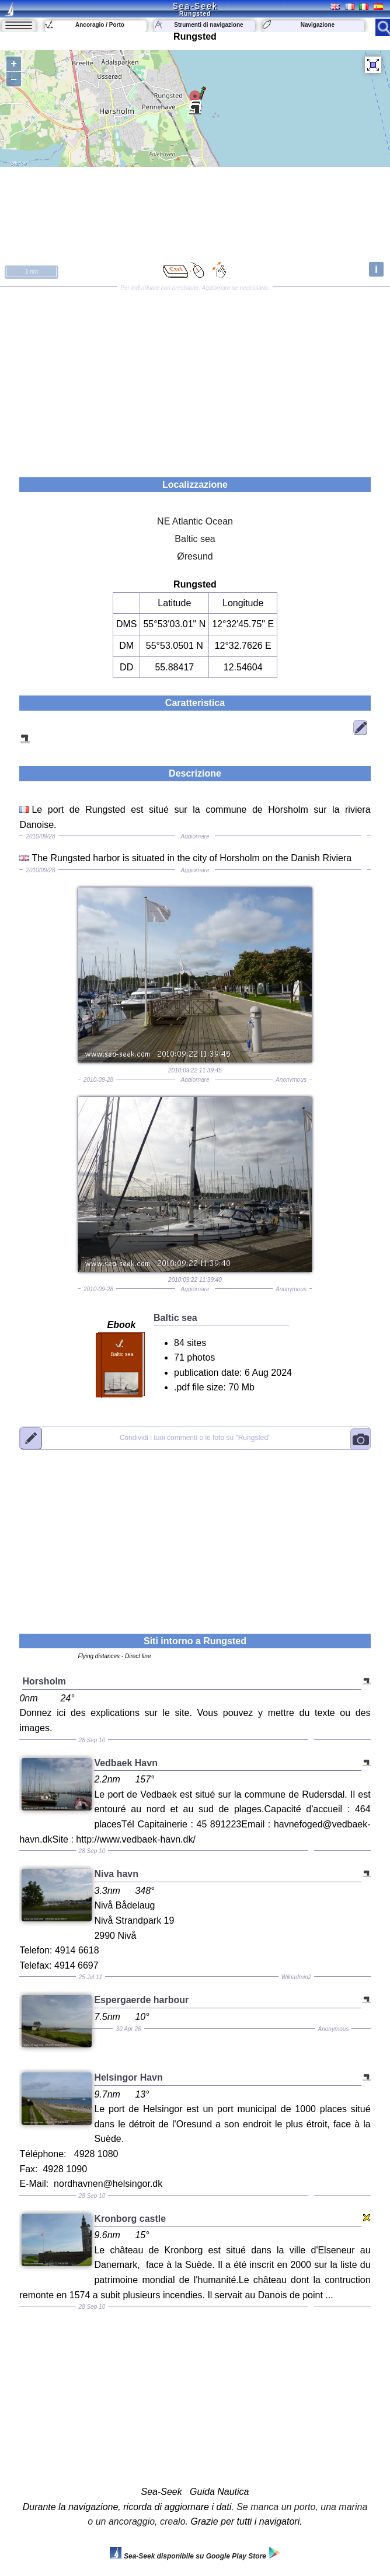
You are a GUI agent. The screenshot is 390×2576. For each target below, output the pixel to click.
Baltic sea (195, 539)
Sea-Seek (194, 6)
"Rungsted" (195, 1438)
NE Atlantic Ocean (195, 521)
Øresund (195, 556)
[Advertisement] (195, 378)
